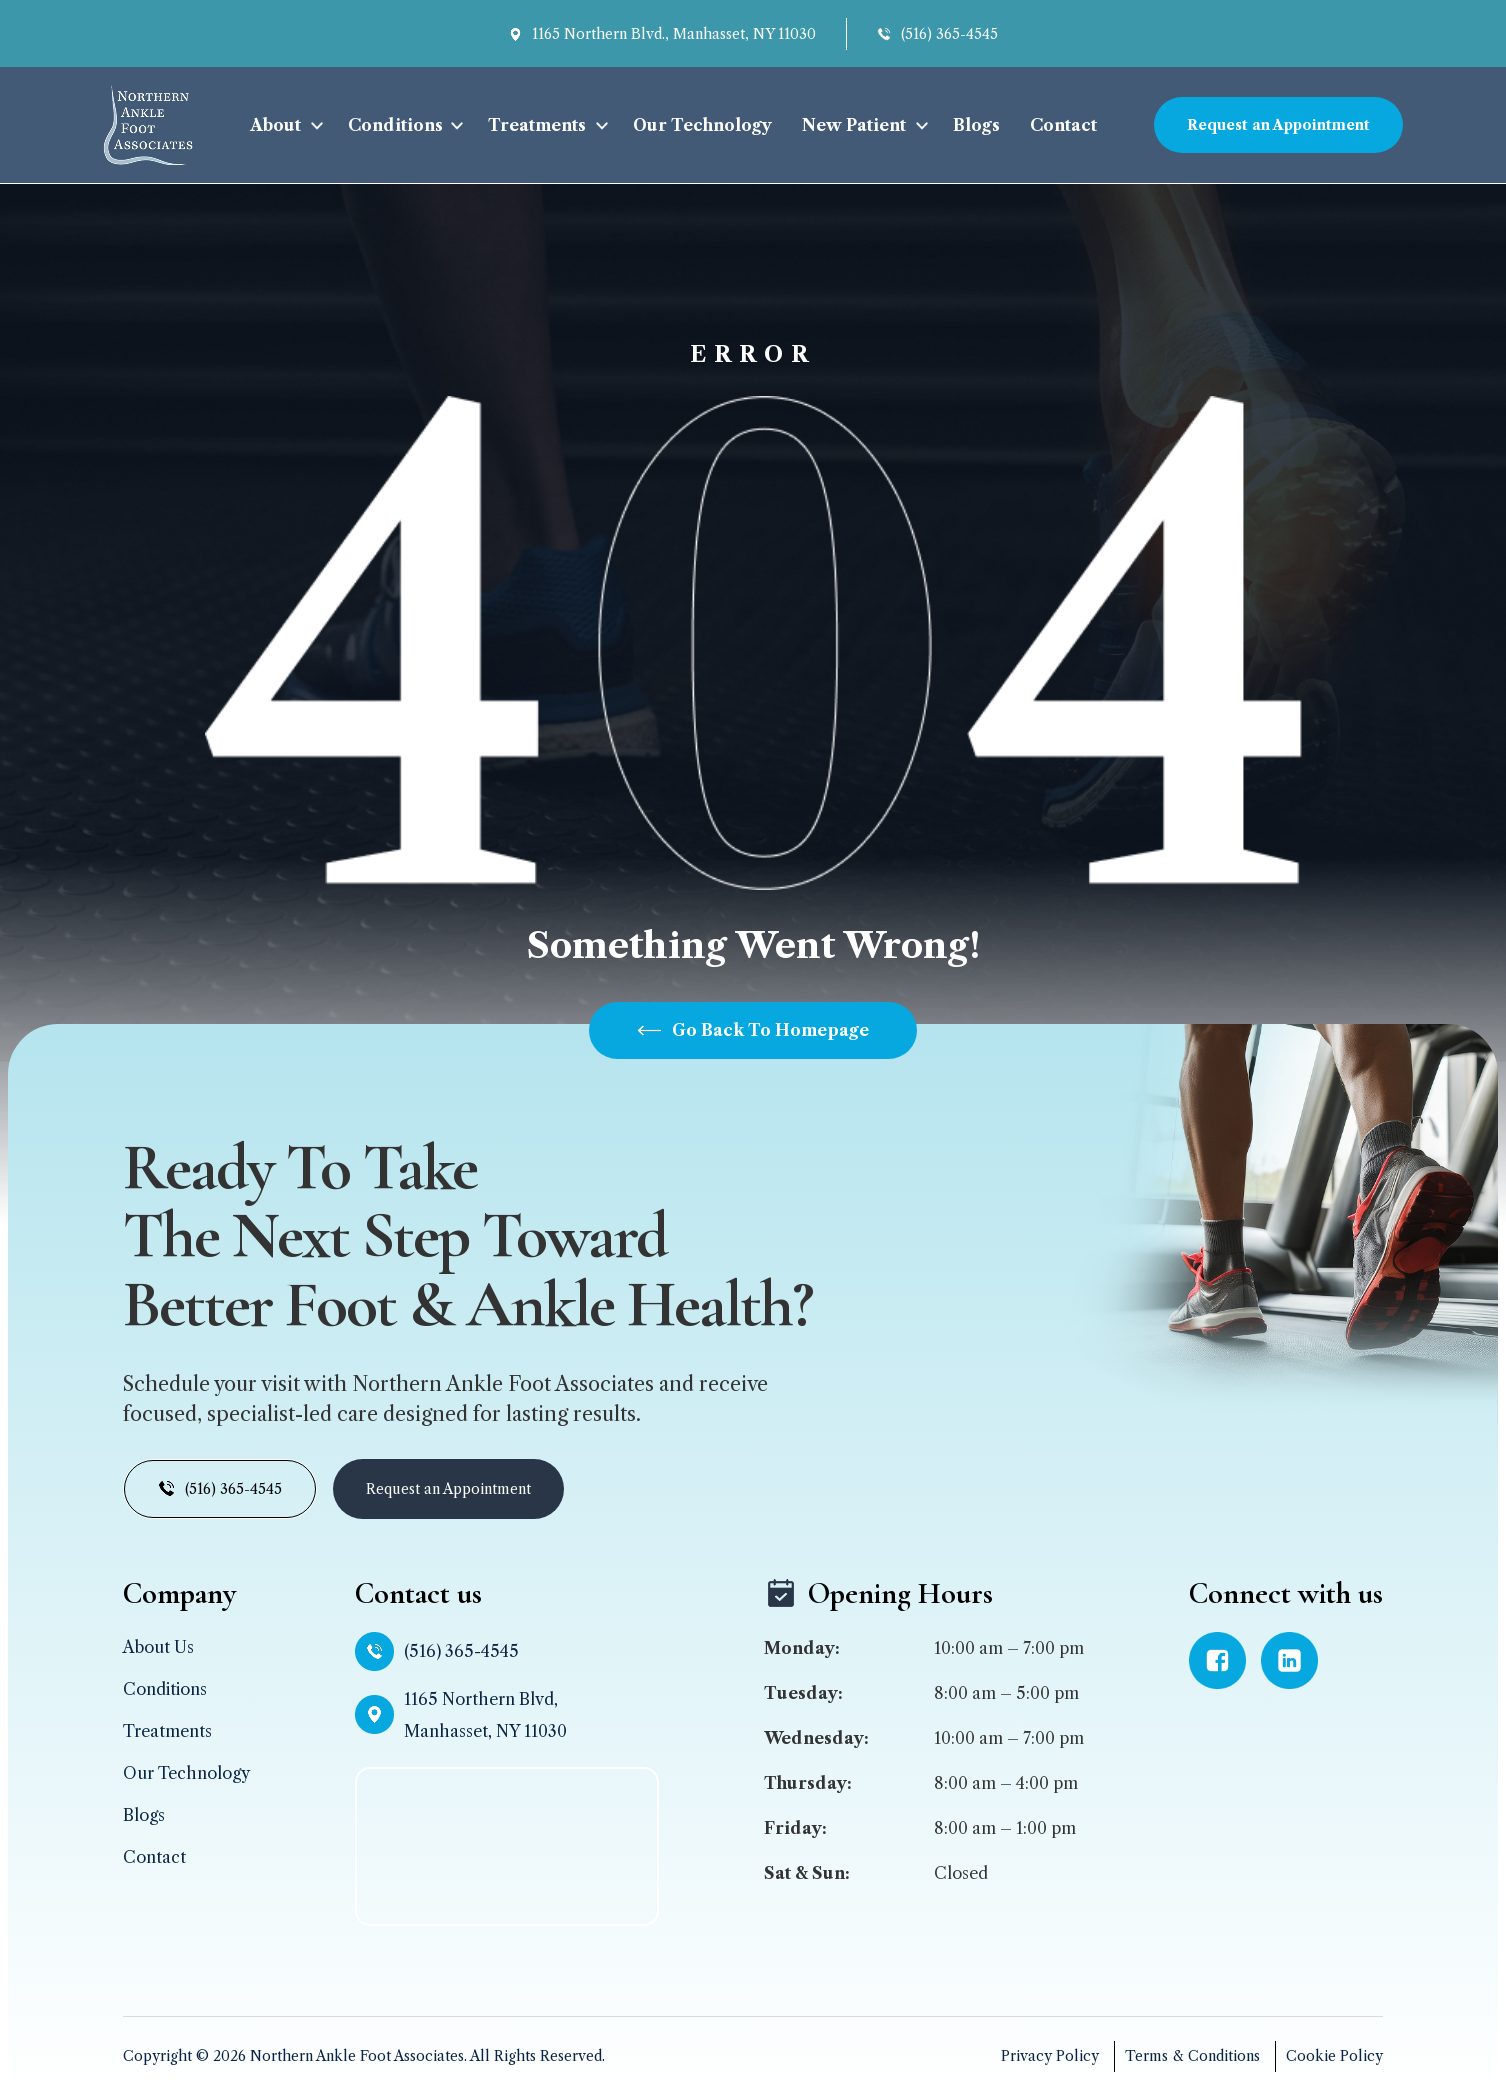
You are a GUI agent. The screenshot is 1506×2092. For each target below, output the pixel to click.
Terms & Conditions (1192, 2056)
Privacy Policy (1050, 2056)
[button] (284, 125)
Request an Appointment (1278, 125)
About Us (158, 1647)
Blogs (976, 125)
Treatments (537, 125)
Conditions (395, 125)
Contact (1063, 125)
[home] (148, 125)
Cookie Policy (1334, 2056)
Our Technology (702, 125)
